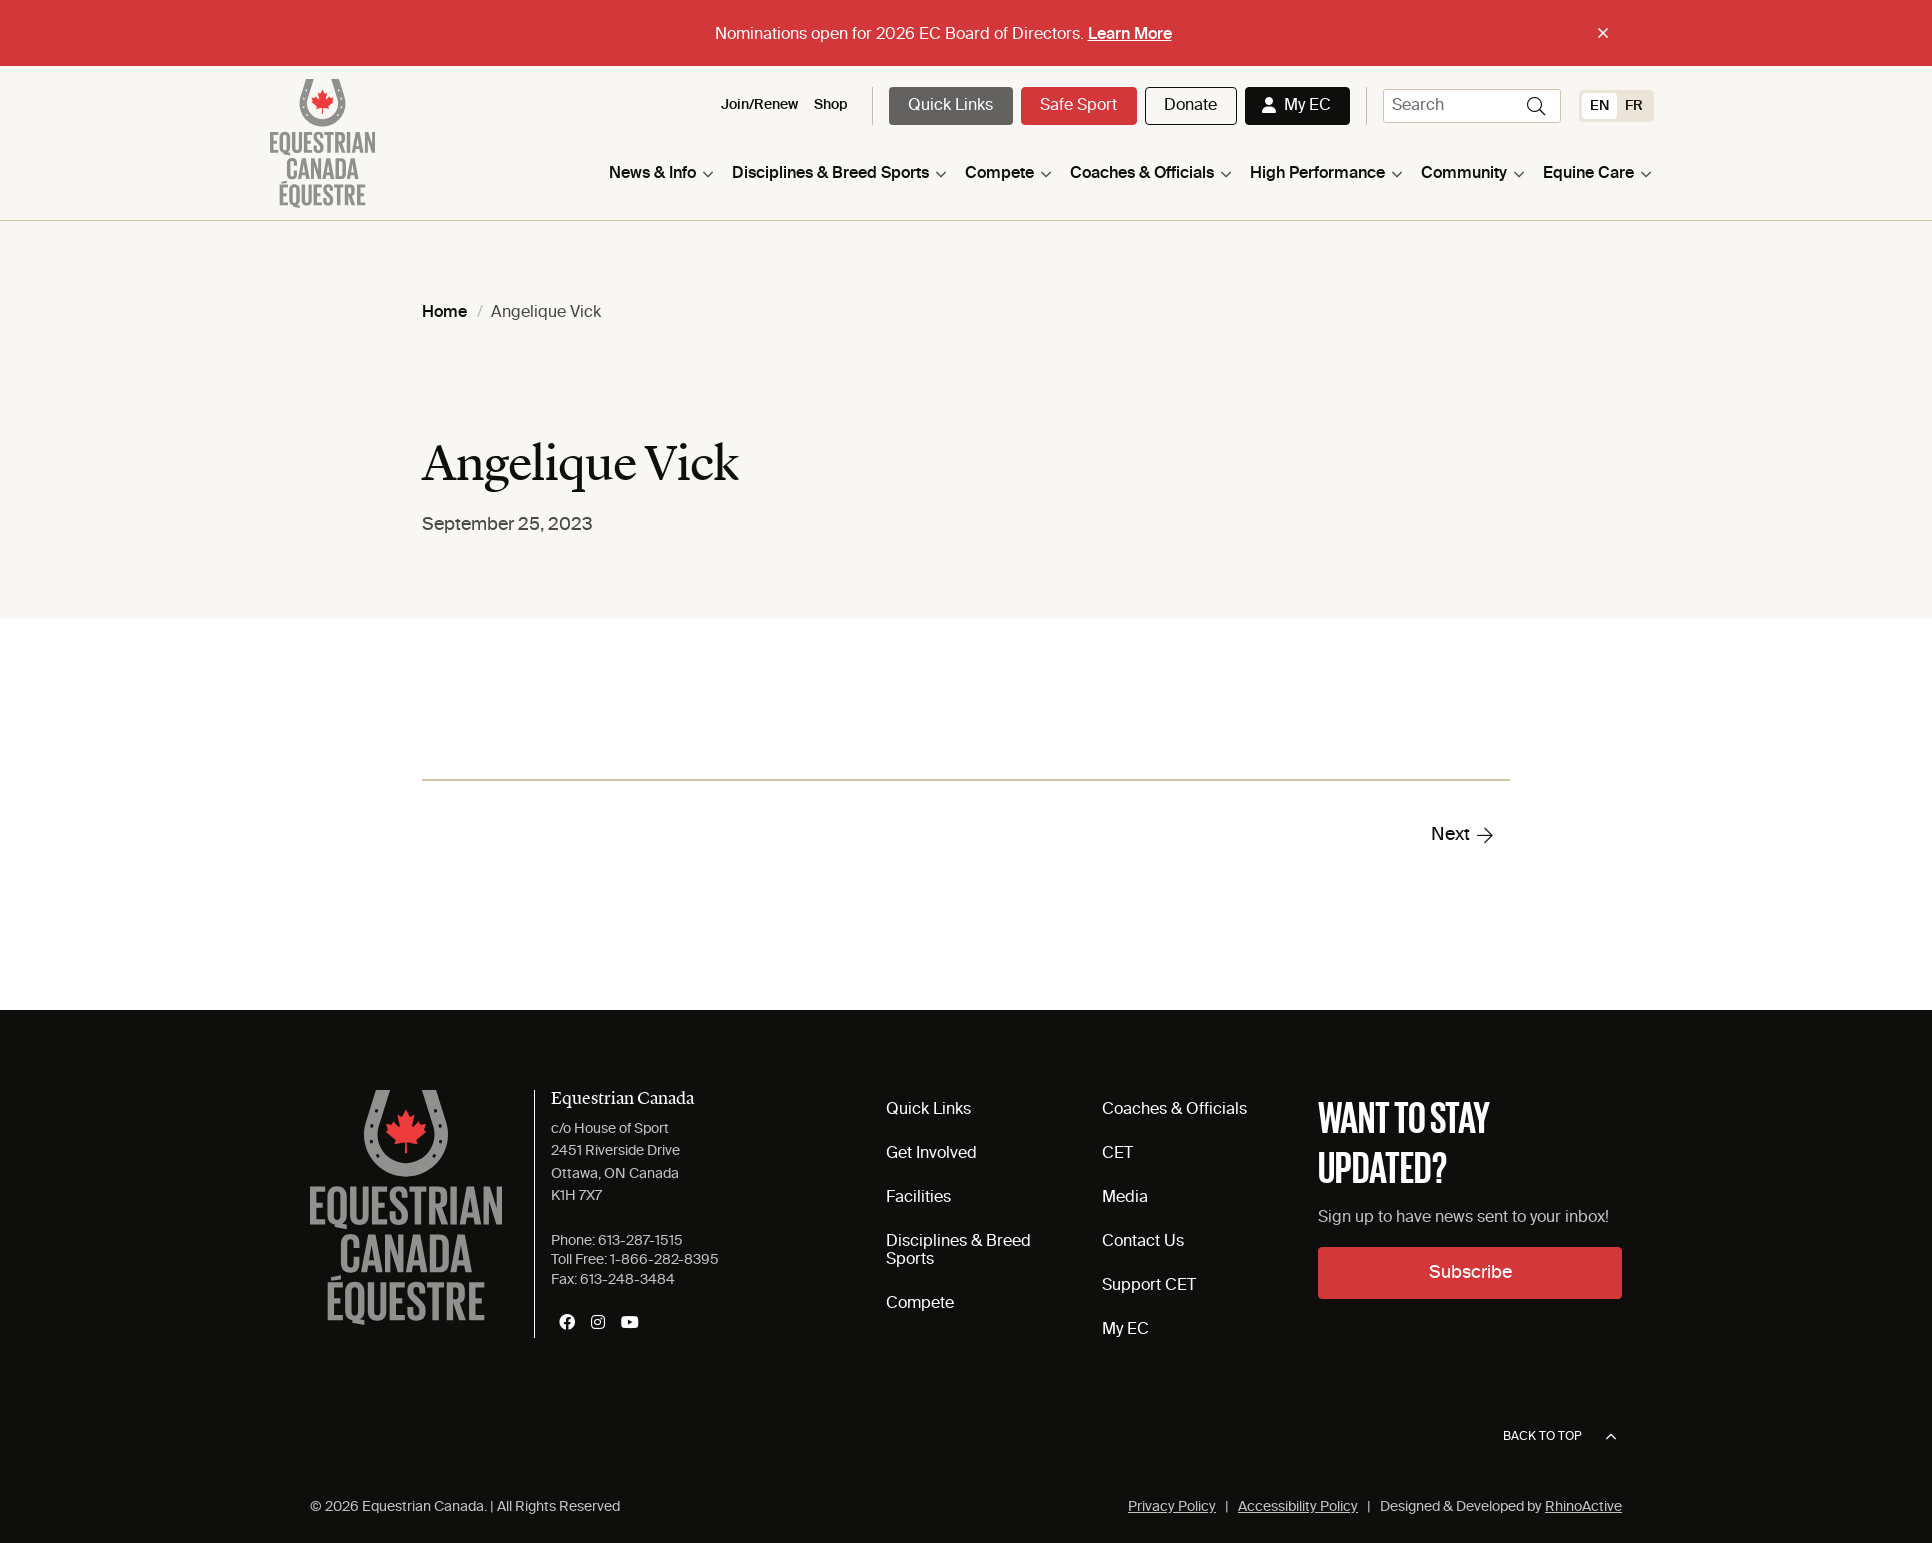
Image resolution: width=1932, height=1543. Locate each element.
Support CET (1149, 1286)
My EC (1307, 106)
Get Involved (931, 1154)
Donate (1190, 106)
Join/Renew (759, 105)
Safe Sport (1078, 106)
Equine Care (1588, 174)
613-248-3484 (627, 1280)
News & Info (652, 174)
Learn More (1130, 35)
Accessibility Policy (1298, 1507)
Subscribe (1470, 1273)
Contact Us (1143, 1242)
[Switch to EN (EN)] (1599, 106)
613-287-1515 (640, 1241)
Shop (831, 105)
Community (1464, 174)
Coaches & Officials (1142, 174)
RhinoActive (1583, 1507)
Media (1125, 1198)
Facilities (918, 1198)
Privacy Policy (1172, 1507)
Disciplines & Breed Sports (830, 174)
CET (1117, 1154)
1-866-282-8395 (664, 1260)
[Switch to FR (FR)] (1634, 106)
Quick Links (950, 106)
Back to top (1559, 1437)
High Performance (1317, 174)
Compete (999, 174)
